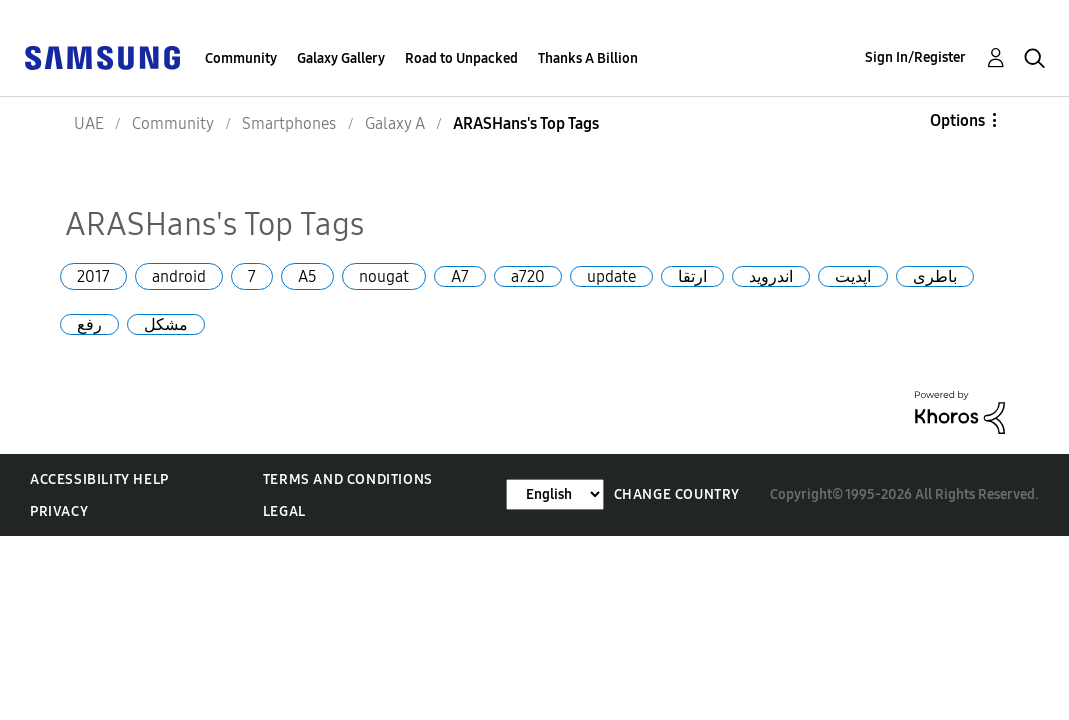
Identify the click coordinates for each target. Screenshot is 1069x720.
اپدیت (853, 276)
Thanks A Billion (588, 58)
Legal (284, 511)
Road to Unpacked (461, 58)
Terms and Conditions (348, 479)
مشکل (166, 324)
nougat (384, 276)
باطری (935, 276)
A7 (460, 276)
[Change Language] (555, 494)
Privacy (59, 511)
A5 (307, 276)
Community (241, 58)
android (179, 276)
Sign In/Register (915, 57)
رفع (89, 324)
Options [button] (957, 120)
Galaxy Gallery (341, 58)
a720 (528, 276)
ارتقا (692, 276)
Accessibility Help (99, 479)
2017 (93, 276)
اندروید (771, 276)
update (611, 276)
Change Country (677, 494)
